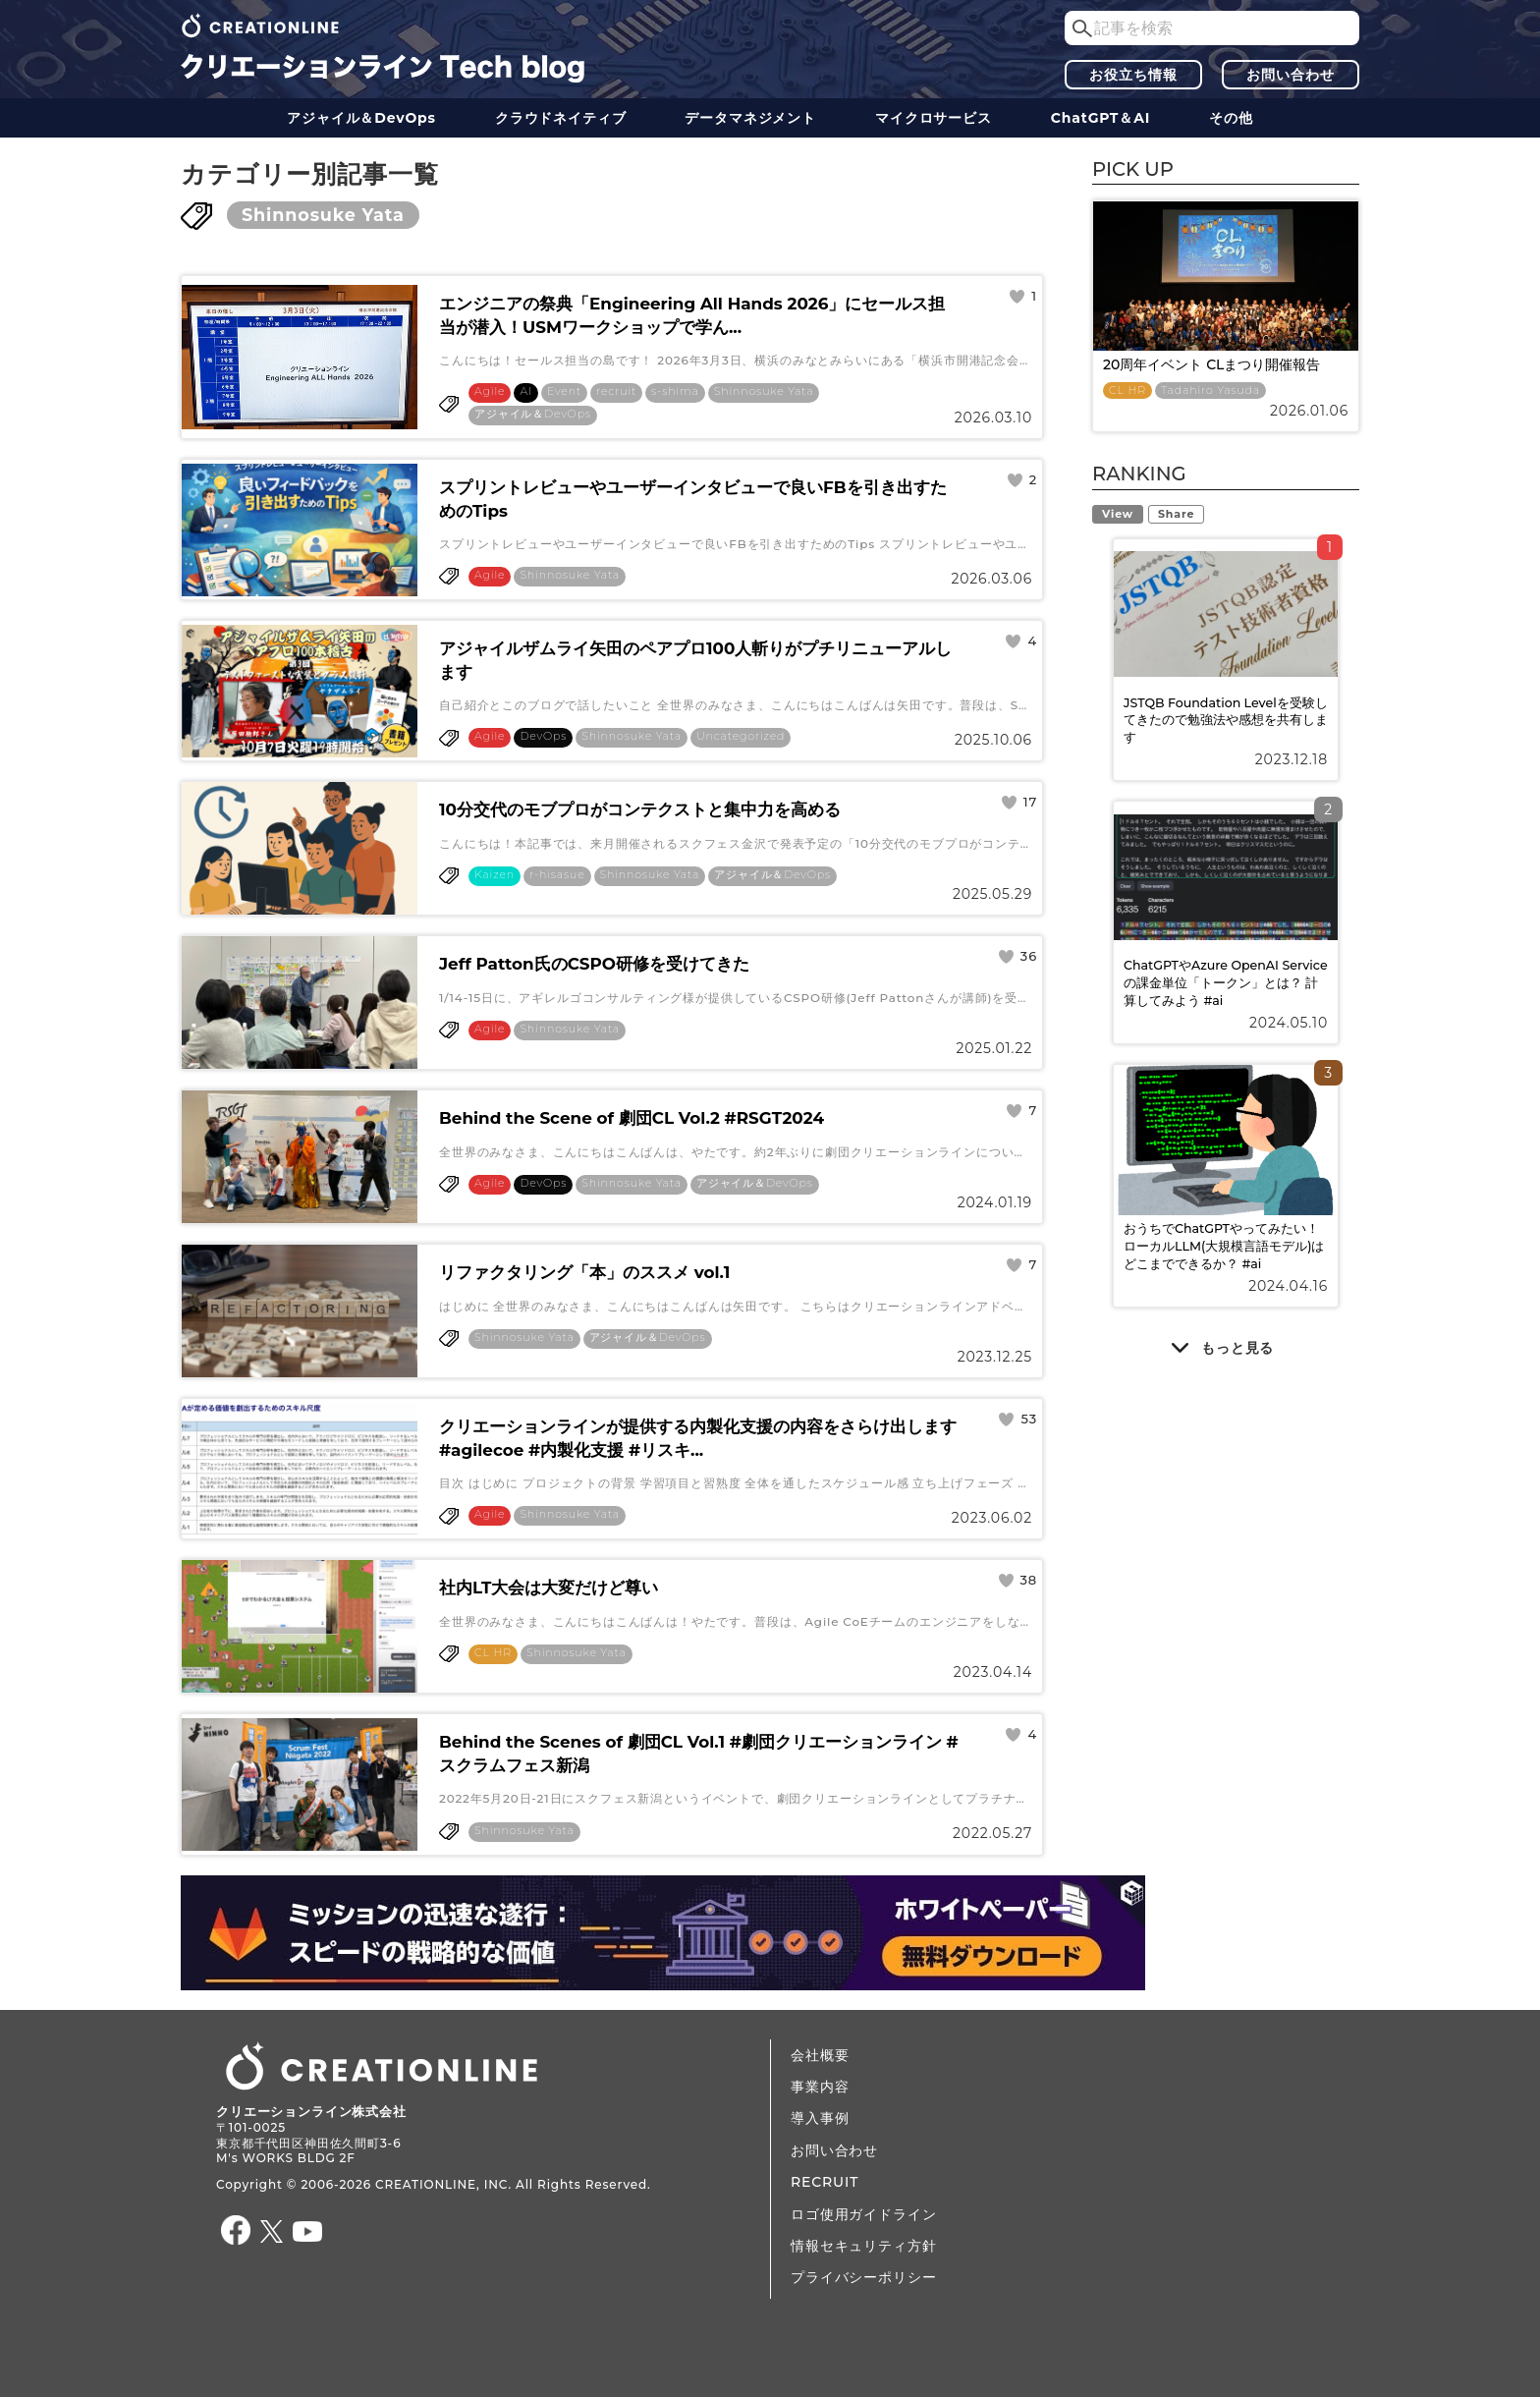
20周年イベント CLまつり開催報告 (1211, 364)
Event (564, 391)
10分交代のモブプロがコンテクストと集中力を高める (640, 809)
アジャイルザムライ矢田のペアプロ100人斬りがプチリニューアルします (695, 660)
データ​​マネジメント (750, 118)
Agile (489, 391)
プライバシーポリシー (863, 2277)
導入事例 (820, 2118)
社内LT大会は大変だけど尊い (548, 1587)
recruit (616, 391)
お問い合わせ (1290, 75)
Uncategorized (740, 736)
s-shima (675, 391)
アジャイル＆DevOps (361, 118)
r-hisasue (557, 874)
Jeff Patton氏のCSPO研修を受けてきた (594, 964)
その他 (1231, 118)
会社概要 (820, 2055)
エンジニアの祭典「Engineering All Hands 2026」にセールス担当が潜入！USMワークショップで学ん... (692, 315)
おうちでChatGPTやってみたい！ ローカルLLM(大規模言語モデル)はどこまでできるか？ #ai (1224, 1245)
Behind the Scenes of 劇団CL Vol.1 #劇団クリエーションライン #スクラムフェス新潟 (699, 1753)
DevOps (543, 736)
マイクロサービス (933, 118)
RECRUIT (824, 2182)
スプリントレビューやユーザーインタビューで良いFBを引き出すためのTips (693, 499)
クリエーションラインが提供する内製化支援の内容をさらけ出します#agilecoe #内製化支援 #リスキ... (698, 1438)
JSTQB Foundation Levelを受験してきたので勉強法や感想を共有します (1226, 720)
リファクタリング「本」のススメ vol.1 (584, 1272)
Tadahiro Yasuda (1210, 390)
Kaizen (494, 874)
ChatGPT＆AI (1100, 118)
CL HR (493, 1652)
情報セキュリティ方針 (863, 2246)
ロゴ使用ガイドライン (863, 2214)
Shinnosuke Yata (323, 214)
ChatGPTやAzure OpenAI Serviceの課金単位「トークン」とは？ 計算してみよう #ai (1226, 982)
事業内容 (820, 2086)
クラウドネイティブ (561, 118)
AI (526, 391)
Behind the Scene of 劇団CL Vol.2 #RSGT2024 (631, 1118)
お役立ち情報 (1133, 75)
